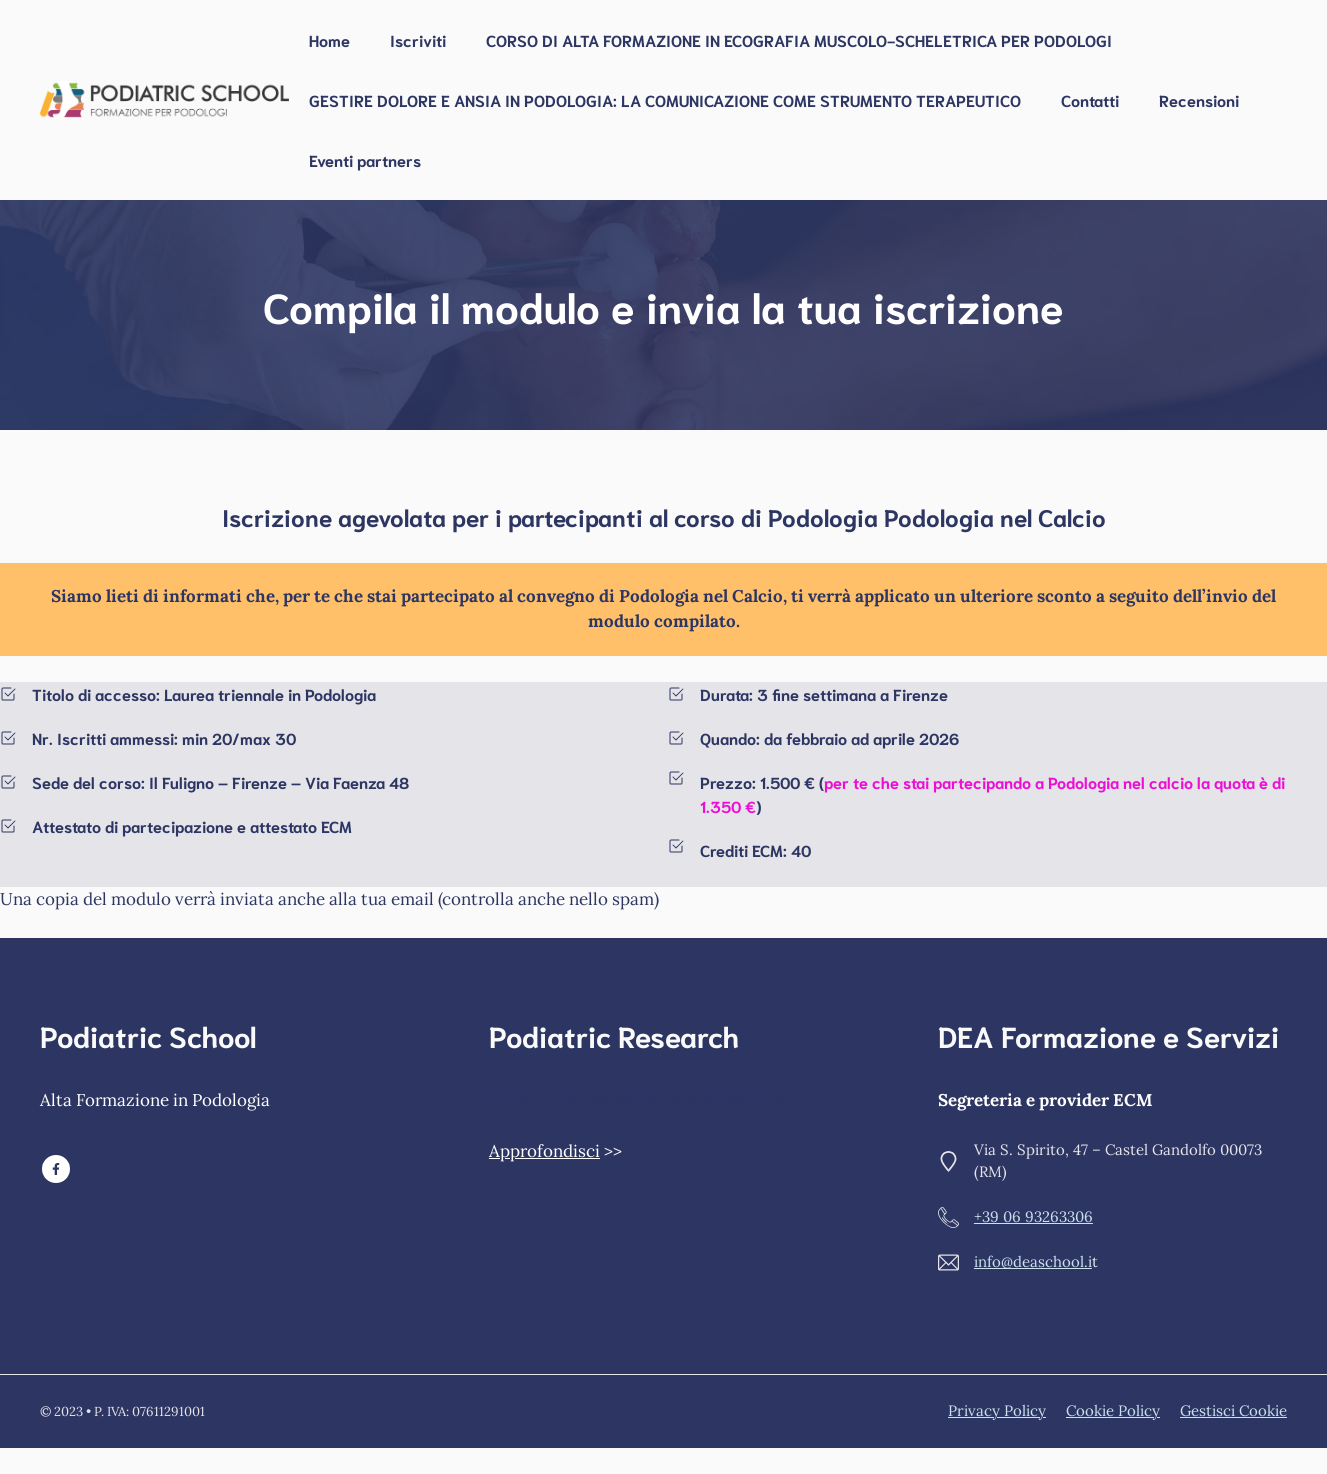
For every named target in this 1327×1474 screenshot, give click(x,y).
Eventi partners (365, 159)
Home (329, 39)
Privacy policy (997, 1410)
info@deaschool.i (1033, 1261)
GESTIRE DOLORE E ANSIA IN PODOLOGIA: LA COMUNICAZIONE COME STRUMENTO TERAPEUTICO (665, 99)
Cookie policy (1113, 1410)
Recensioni (1199, 99)
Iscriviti (418, 39)
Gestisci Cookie (1233, 1410)
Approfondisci (544, 1151)
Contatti (1090, 99)
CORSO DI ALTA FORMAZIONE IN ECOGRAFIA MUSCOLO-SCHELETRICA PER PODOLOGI (799, 39)
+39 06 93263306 (1033, 1216)
